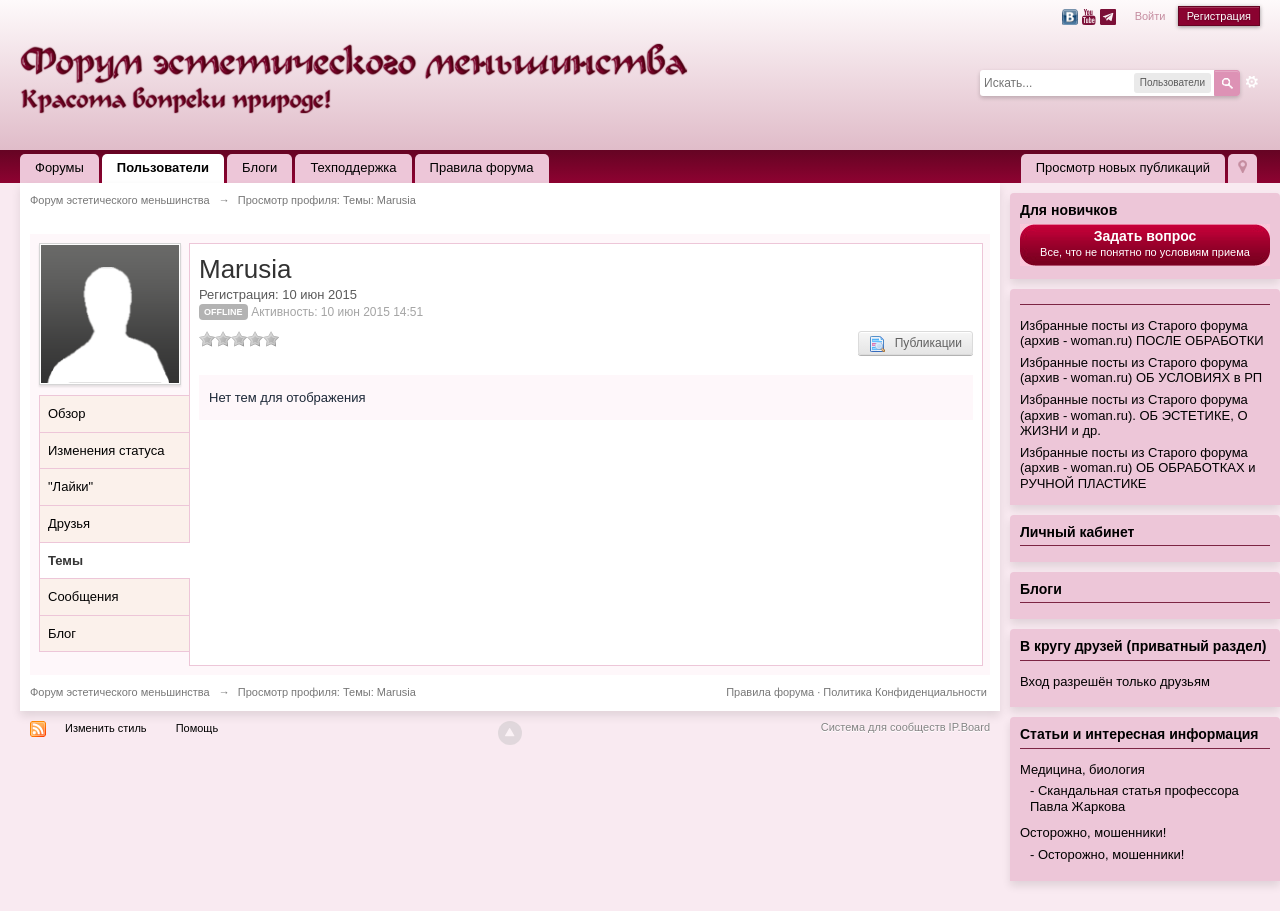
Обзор (67, 413)
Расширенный (1252, 82)
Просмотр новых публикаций (1123, 167)
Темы (65, 560)
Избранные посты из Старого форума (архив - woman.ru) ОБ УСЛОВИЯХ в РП (1141, 370)
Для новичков (1068, 210)
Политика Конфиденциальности (905, 692)
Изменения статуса (106, 450)
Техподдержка (353, 167)
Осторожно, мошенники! (1093, 832)
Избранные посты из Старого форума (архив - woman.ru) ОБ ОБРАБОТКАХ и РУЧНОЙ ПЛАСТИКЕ (1137, 468)
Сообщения (83, 596)
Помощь (197, 728)
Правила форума (482, 167)
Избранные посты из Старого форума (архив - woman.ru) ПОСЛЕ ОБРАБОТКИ (1142, 333)
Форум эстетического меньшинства (120, 692)
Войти (1150, 16)
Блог (62, 633)
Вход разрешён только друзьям (1115, 681)
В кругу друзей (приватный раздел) (1143, 646)
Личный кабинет (1077, 532)
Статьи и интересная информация (1139, 734)
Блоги (259, 167)
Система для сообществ (883, 727)
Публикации (915, 344)
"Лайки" (70, 486)
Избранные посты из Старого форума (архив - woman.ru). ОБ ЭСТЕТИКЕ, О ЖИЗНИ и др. (1134, 415)
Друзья (69, 523)
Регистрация (1219, 16)
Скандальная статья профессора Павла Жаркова (1134, 798)
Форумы (59, 167)
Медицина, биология (1082, 769)
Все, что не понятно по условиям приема (1145, 243)
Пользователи (163, 167)
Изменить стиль (106, 728)
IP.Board (969, 727)
